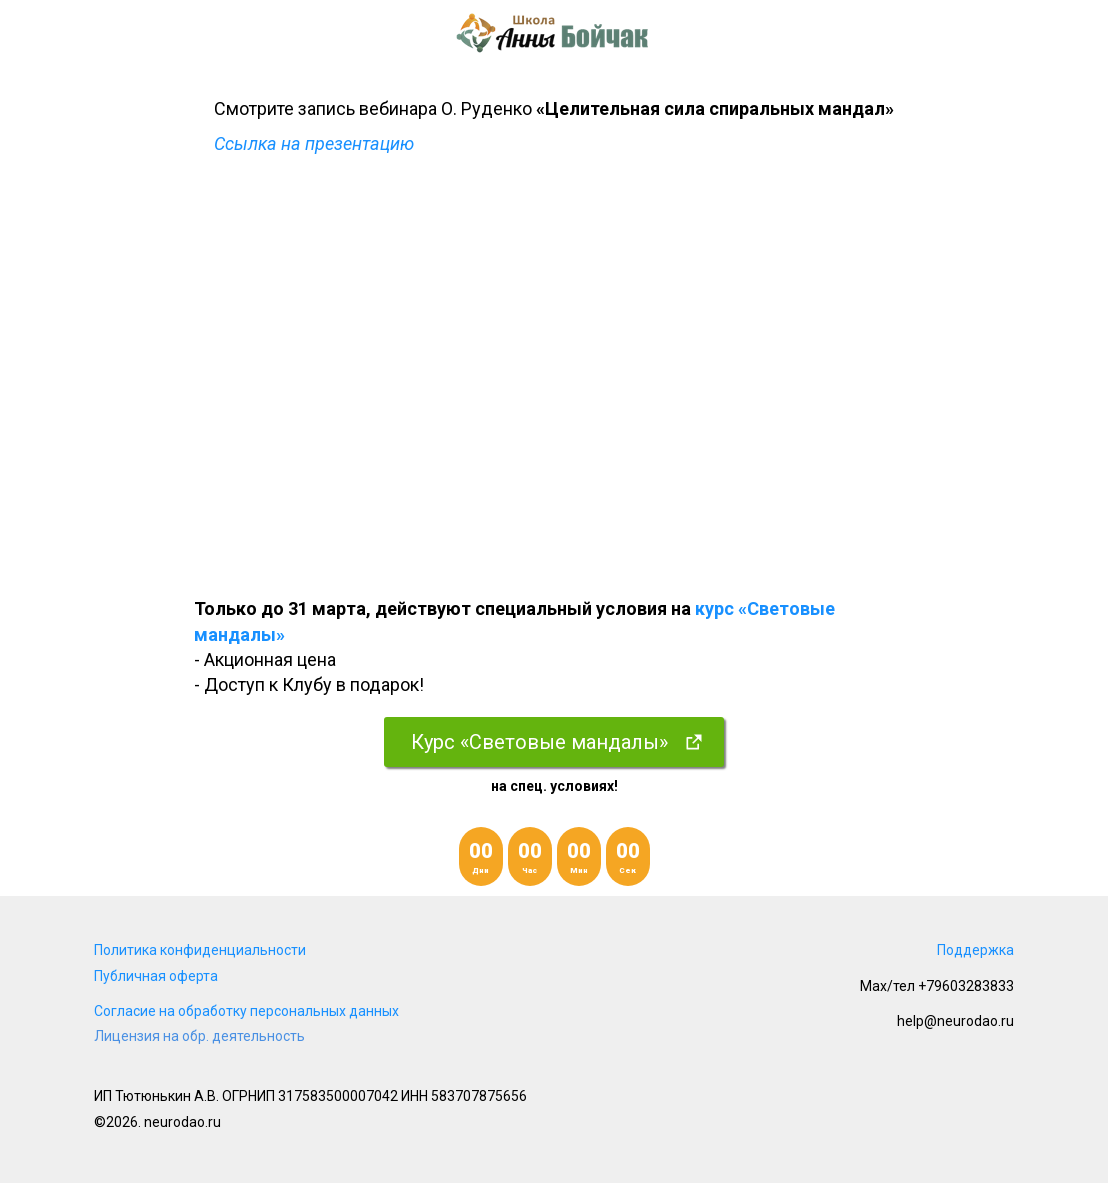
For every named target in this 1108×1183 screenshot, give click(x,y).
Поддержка (975, 950)
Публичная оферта (156, 976)
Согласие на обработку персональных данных (246, 1011)
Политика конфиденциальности (200, 950)
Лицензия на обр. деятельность (199, 1036)
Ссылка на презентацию (314, 143)
